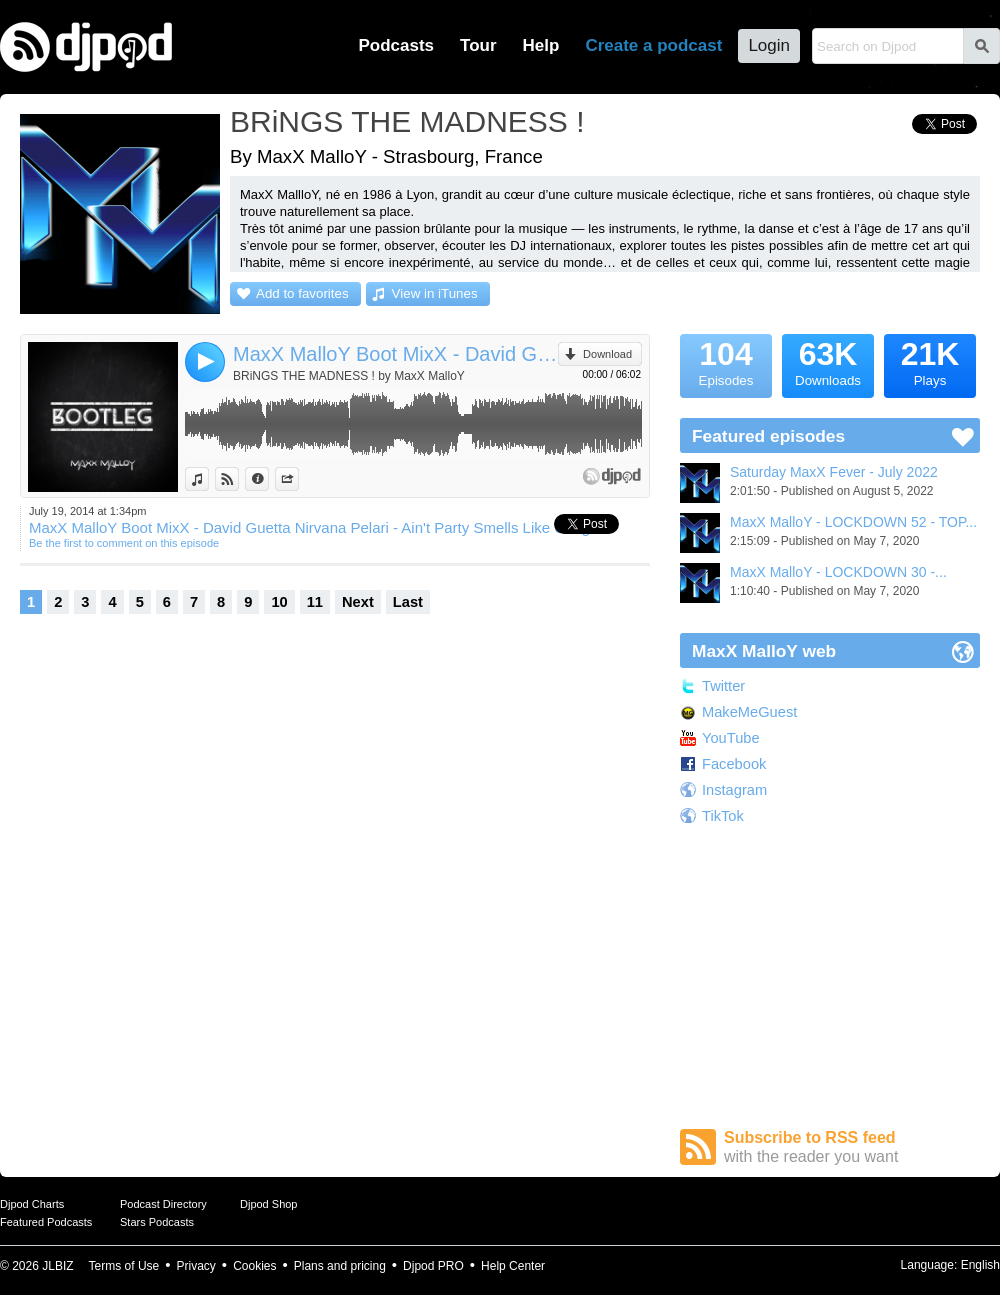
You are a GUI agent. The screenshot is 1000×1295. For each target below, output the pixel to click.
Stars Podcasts (157, 1222)
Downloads (828, 361)
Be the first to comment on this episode (124, 543)
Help (541, 45)
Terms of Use (124, 1266)
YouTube (731, 738)
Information (268, 479)
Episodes (726, 361)
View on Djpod (238, 479)
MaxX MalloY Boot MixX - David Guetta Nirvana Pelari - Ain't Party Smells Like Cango (395, 354)
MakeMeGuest (749, 712)
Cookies (254, 1266)
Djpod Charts (32, 1204)
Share (298, 479)
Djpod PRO (433, 1266)
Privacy (196, 1266)
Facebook (734, 764)
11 (315, 602)
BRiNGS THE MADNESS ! (407, 121)
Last (408, 602)
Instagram (734, 790)
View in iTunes (435, 293)
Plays (930, 361)
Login (769, 45)
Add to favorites (302, 293)
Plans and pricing (340, 1266)
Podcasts (396, 45)
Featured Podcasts (46, 1222)
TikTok (723, 816)
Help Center (513, 1266)
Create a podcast (653, 45)
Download (607, 354)
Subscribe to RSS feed (852, 1147)
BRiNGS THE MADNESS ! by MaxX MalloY (349, 376)
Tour (478, 45)
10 (279, 602)
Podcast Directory (163, 1204)
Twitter (723, 686)
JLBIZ (57, 1266)
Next (358, 602)
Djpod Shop (269, 1204)
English (980, 1265)
